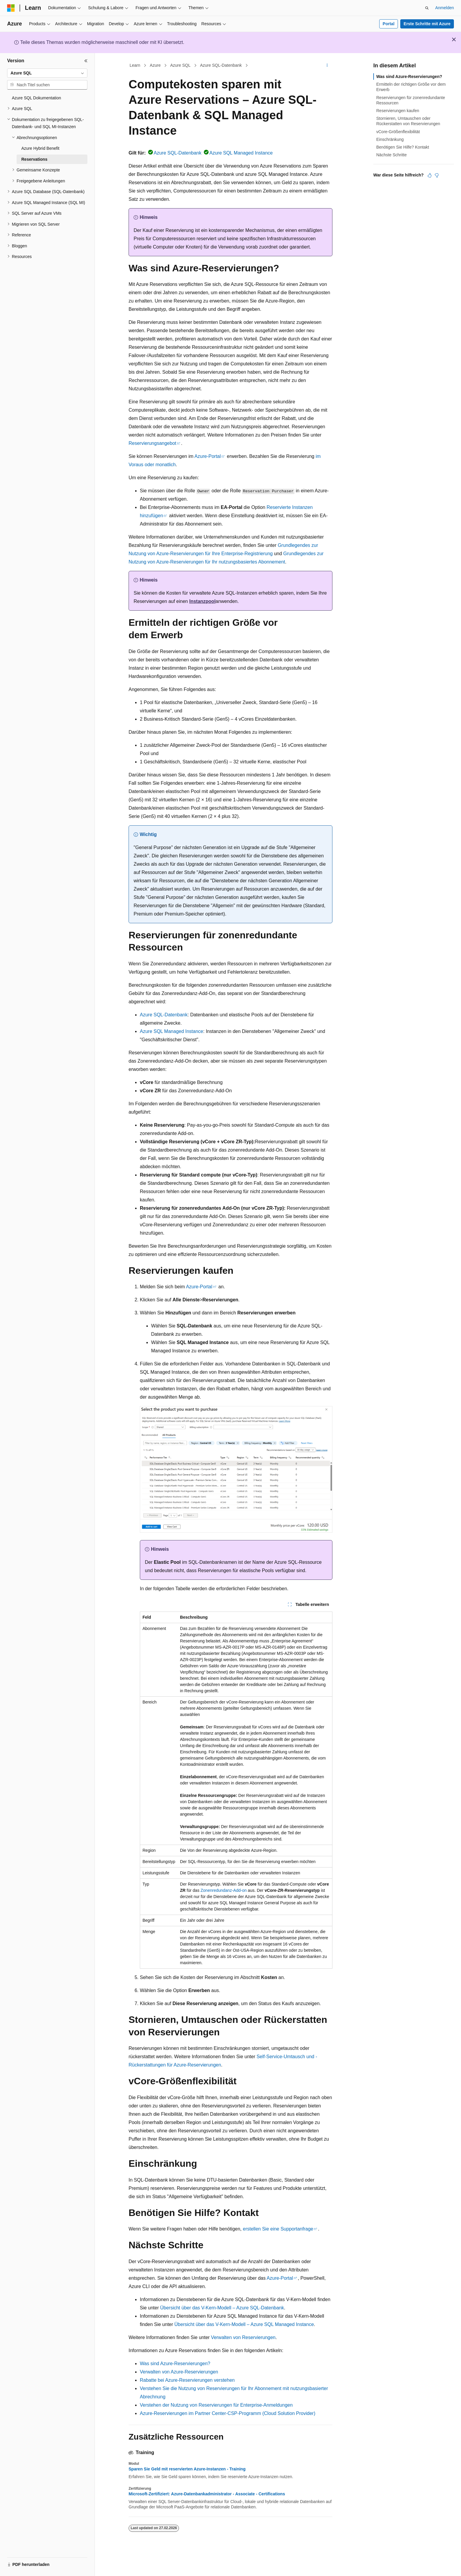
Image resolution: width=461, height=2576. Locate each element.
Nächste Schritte (391, 154)
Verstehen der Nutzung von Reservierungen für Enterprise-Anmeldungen (216, 2405)
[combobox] (47, 73)
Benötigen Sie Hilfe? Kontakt (402, 147)
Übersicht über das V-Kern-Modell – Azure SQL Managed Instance (244, 2324)
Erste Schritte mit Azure (427, 23)
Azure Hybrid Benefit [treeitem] (40, 148)
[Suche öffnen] (427, 8)
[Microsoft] (11, 8)
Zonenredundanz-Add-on (224, 1890)
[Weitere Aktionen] (327, 65)
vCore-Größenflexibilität (398, 131)
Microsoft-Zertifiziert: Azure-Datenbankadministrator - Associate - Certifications (207, 2493)
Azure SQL (180, 65)
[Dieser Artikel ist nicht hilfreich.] (436, 175)
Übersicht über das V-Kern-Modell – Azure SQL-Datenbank (222, 2307)
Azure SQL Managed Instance (241, 152)
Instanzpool (202, 601)
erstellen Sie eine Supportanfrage (278, 2228)
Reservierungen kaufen (397, 110)
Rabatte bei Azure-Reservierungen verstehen (187, 2380)
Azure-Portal (207, 456)
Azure (155, 65)
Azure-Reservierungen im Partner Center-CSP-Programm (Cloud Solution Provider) (227, 2413)
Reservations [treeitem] (34, 159)
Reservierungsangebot (152, 443)
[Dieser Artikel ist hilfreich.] (429, 175)
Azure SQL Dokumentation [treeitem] (36, 97)
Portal (389, 23)
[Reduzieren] (86, 60)
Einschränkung (390, 139)
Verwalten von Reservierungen (243, 2337)
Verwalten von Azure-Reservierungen (179, 2371)
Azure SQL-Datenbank (221, 65)
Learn (135, 65)
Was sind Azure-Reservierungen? (175, 2363)
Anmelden (444, 7)
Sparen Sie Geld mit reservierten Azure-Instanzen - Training (187, 2469)
